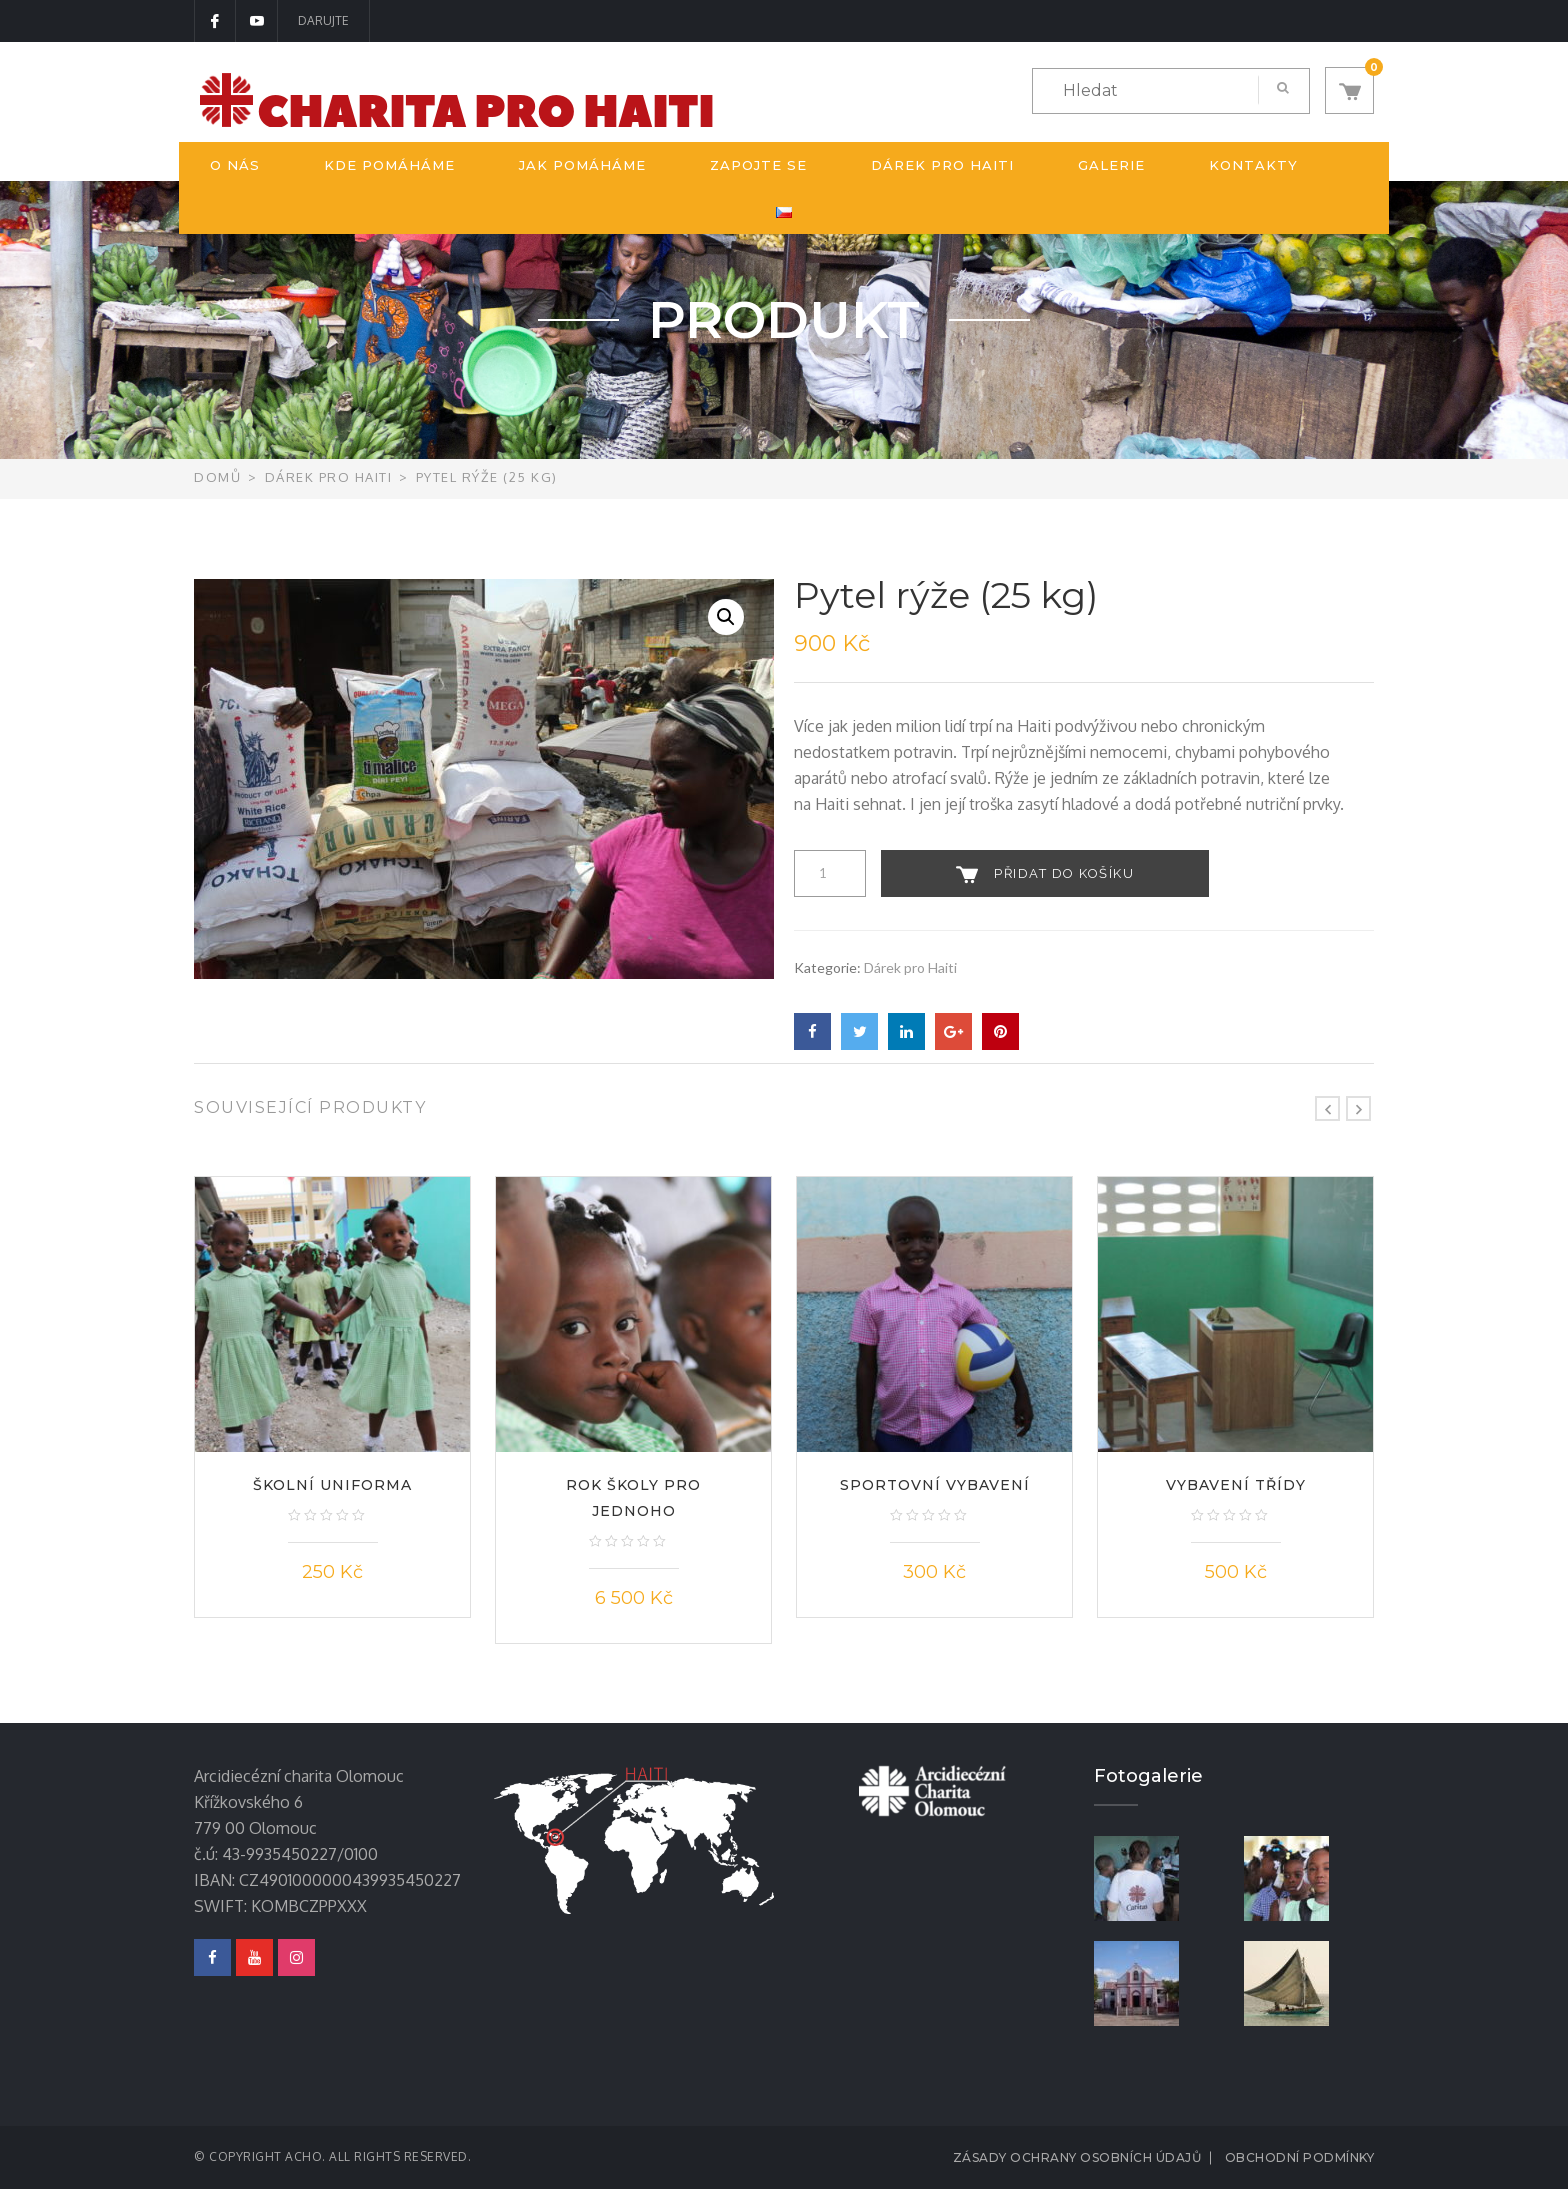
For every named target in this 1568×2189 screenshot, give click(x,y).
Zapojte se (758, 165)
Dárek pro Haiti (942, 165)
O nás (235, 165)
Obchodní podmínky (1300, 2157)
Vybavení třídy (1236, 1485)
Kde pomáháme (389, 165)
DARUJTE (323, 20)
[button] (1349, 90)
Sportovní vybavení (935, 1485)
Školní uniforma (332, 1485)
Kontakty (1253, 165)
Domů (217, 477)
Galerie (1111, 165)
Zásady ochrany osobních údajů (1077, 2157)
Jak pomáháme (582, 165)
